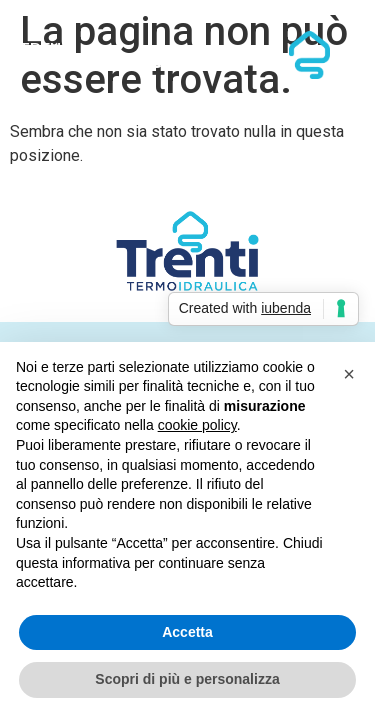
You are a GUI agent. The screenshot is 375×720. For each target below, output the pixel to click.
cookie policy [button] (197, 425)
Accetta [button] (187, 632)
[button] (349, 374)
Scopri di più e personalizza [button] (187, 679)
